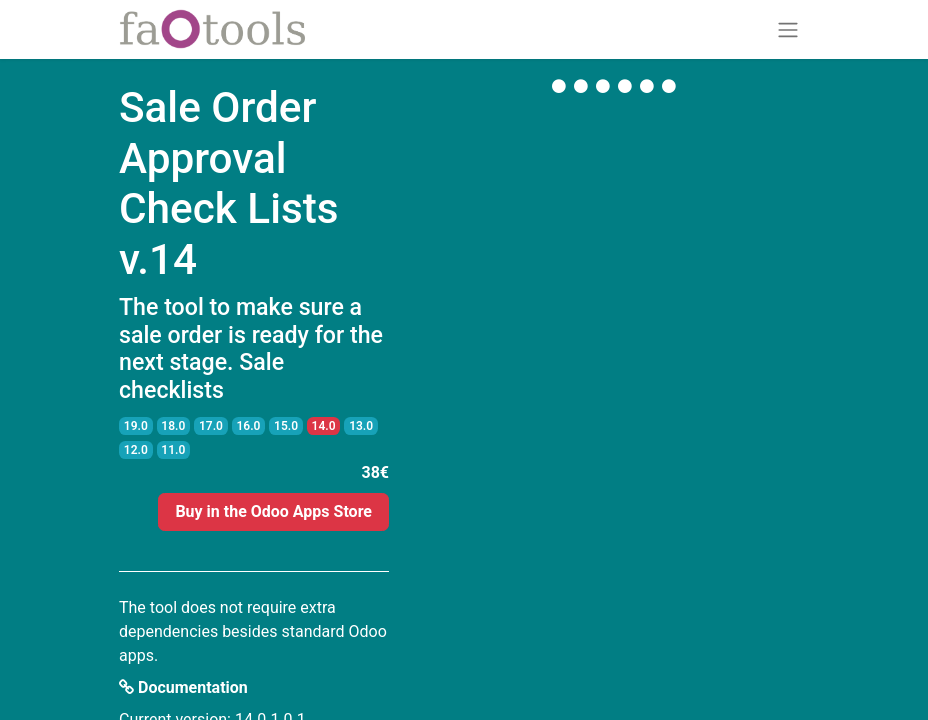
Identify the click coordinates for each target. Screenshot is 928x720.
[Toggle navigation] (788, 29)
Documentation (183, 687)
